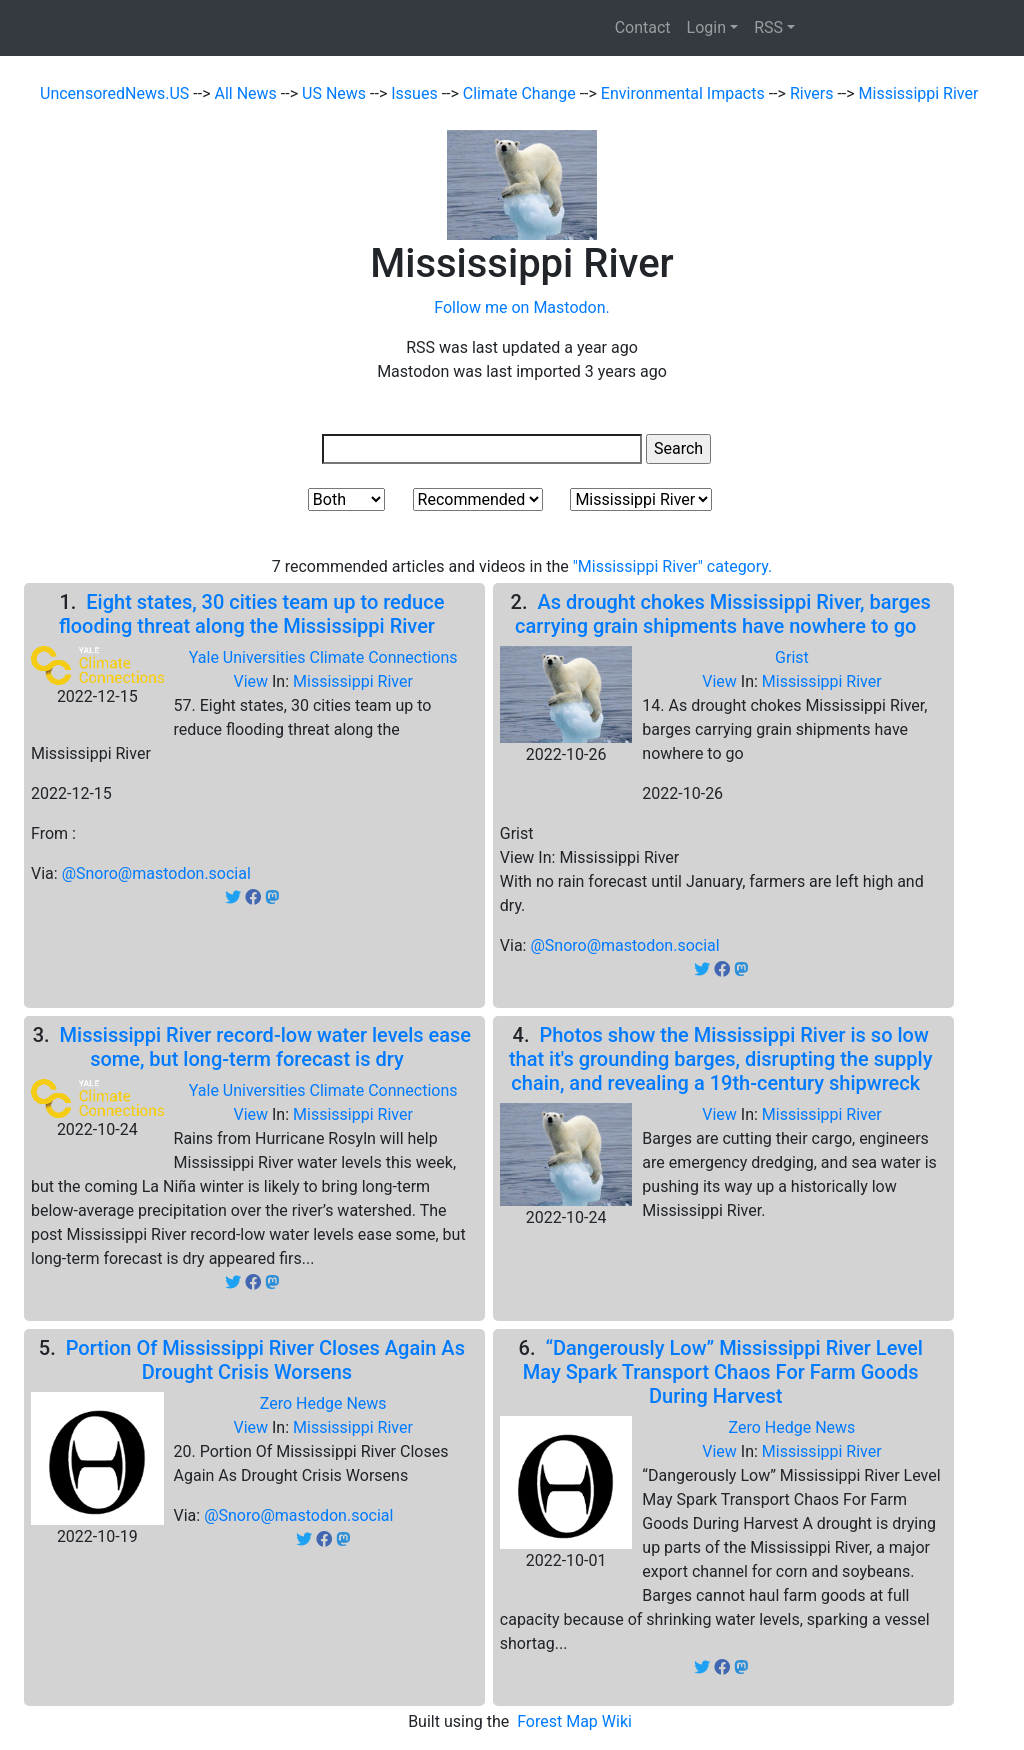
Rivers (814, 93)
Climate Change (521, 93)
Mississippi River (919, 93)
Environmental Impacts (685, 93)
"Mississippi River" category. (673, 566)
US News (336, 93)
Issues (416, 93)
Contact (643, 27)
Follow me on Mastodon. (521, 307)
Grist (792, 657)
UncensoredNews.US (116, 93)
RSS (768, 27)
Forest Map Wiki (576, 1721)
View (252, 681)
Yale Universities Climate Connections (323, 657)
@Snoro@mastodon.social (156, 873)
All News (248, 93)
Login (706, 27)
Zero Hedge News (323, 1403)
